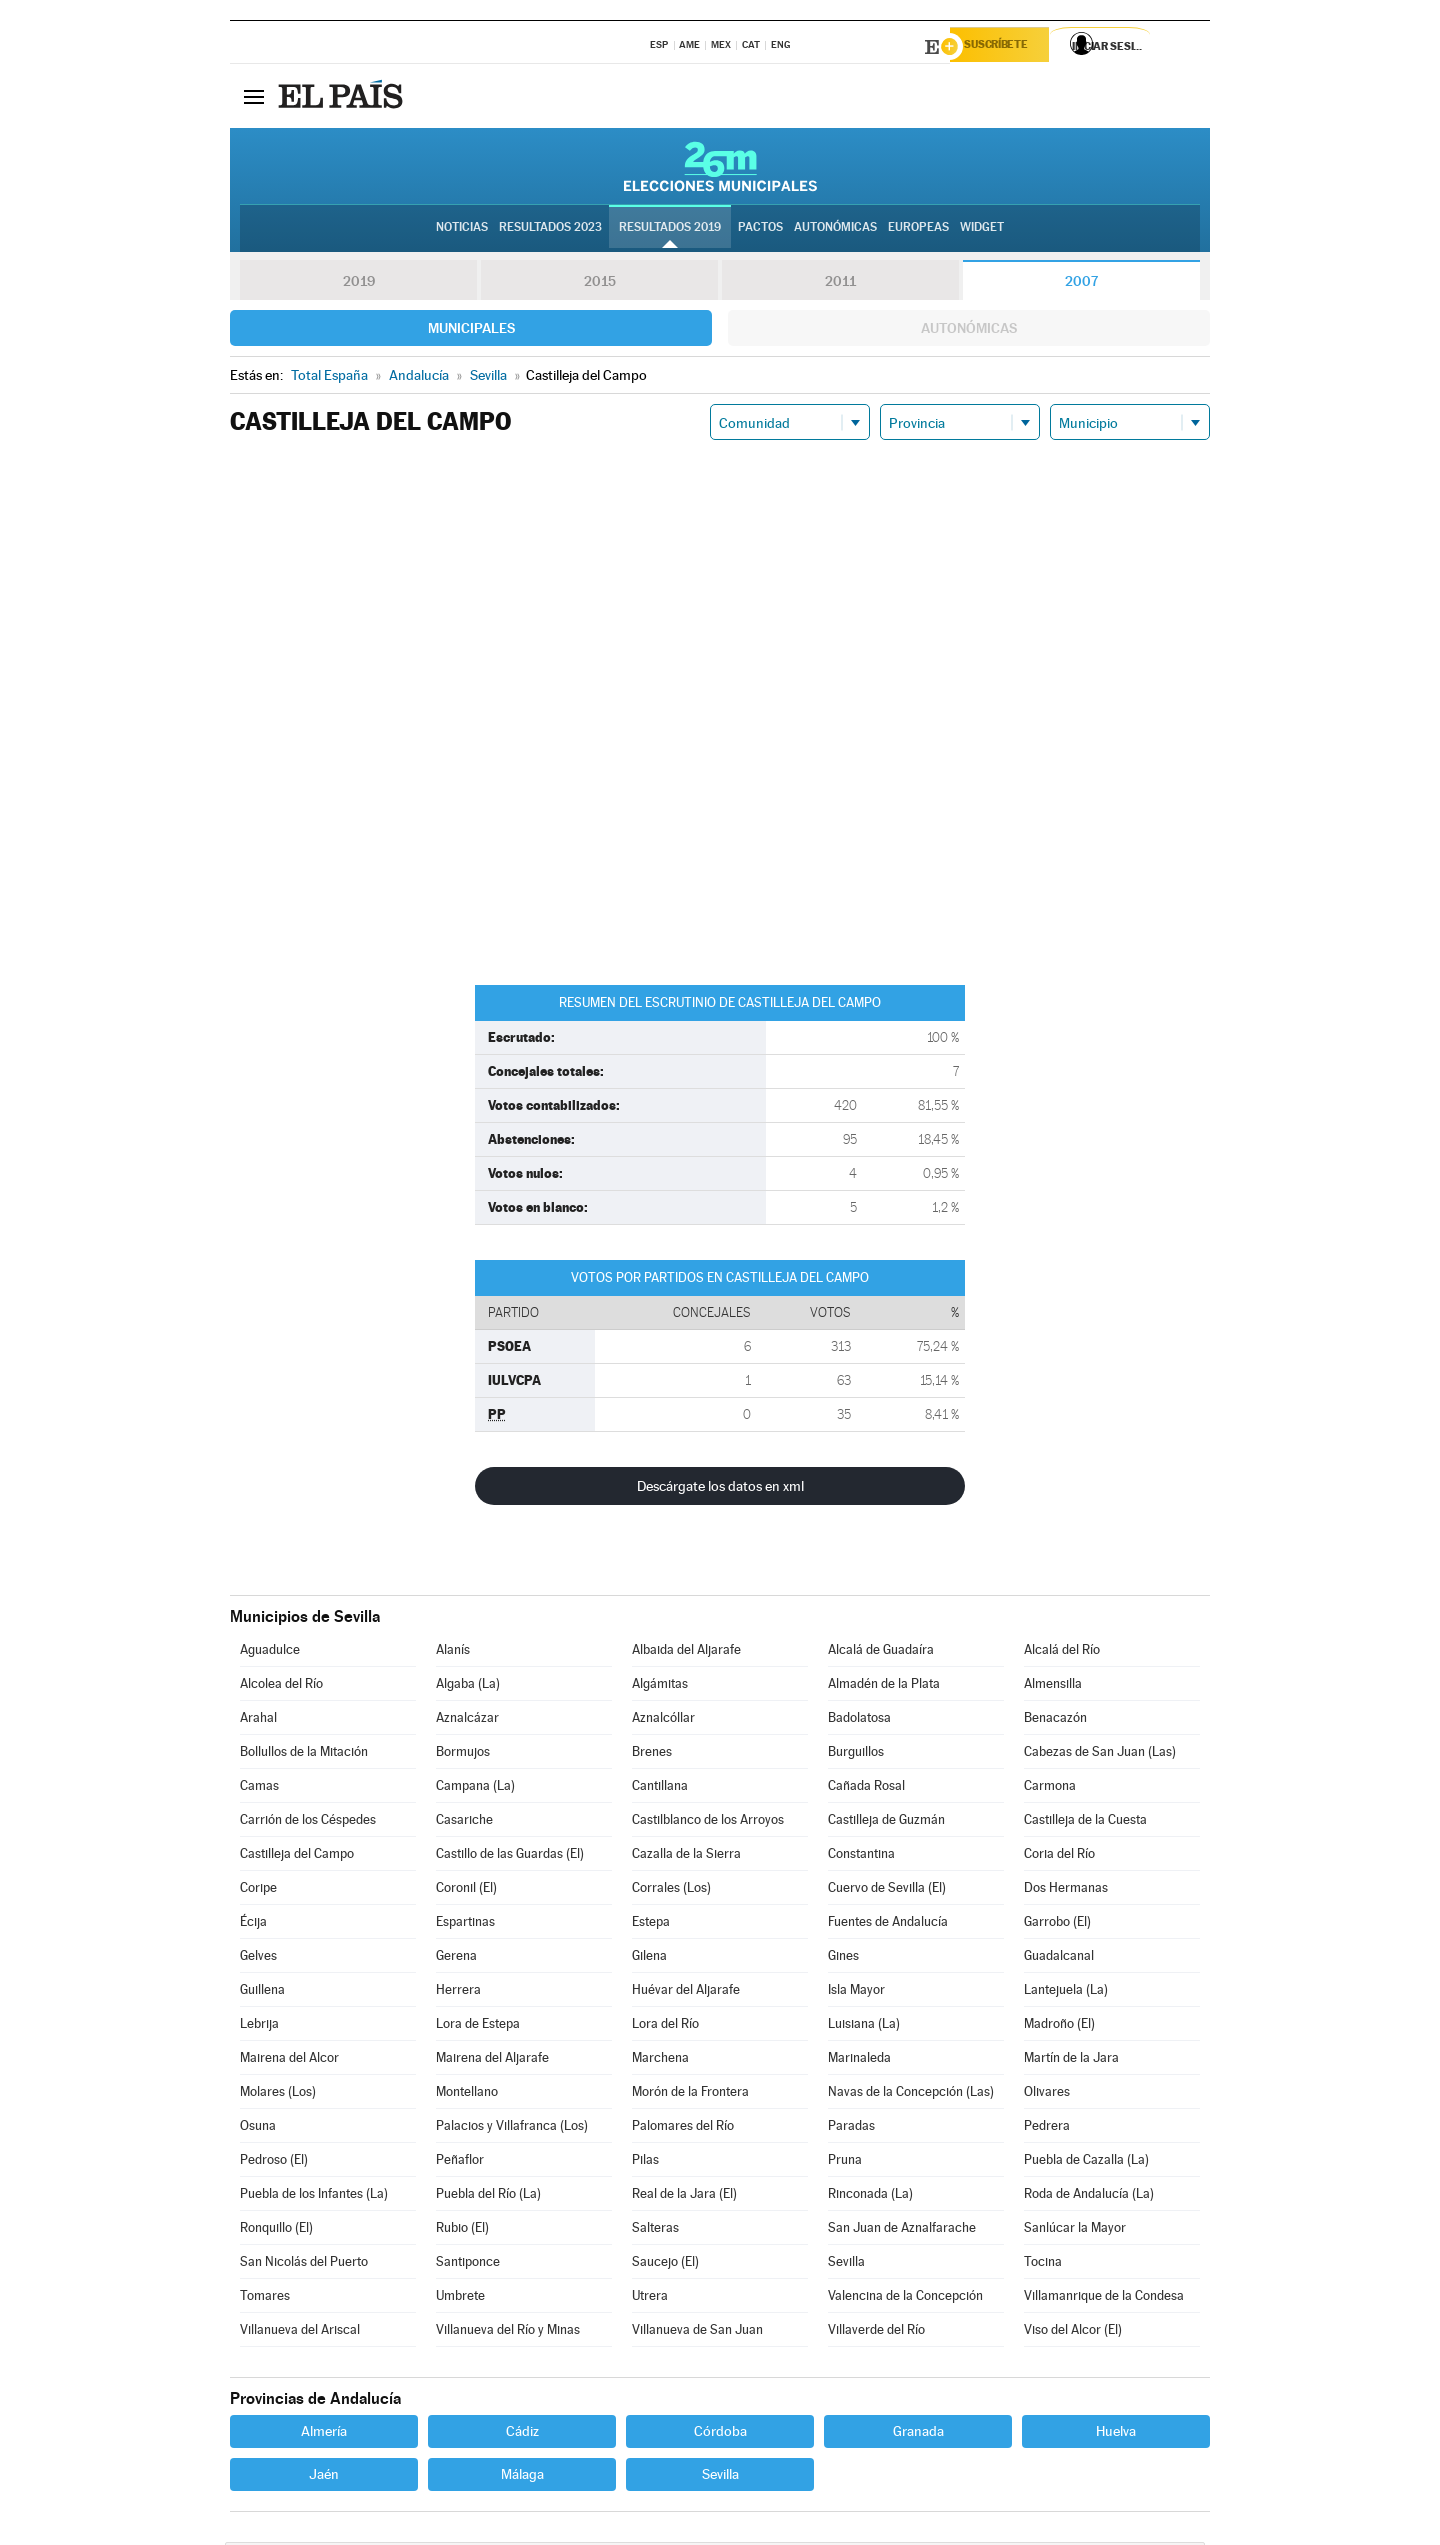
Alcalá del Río (1062, 1652)
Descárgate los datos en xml (720, 1489)
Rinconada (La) (870, 2196)
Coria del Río (1059, 1856)
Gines (843, 1958)
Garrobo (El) (1057, 1924)
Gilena (649, 1958)
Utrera (650, 2298)
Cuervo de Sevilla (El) (887, 1890)
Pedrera (1047, 2128)
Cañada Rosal (866, 1788)
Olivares (1047, 2094)
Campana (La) (475, 1788)
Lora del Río (665, 2026)
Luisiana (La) (864, 2026)
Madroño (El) (1059, 2026)
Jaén (324, 2477)
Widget (982, 231)
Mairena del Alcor (289, 2060)
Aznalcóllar (663, 1720)
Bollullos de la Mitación (304, 1754)
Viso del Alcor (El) (1073, 2332)
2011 (840, 284)
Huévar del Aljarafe (686, 1992)
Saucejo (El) (665, 2264)
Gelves (258, 1958)
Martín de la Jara (1071, 2060)
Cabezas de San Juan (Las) (1100, 1754)
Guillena (262, 1992)
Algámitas (660, 1686)
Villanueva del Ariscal (300, 2332)
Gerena (456, 1958)
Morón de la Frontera (690, 2094)
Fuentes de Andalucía (888, 1924)
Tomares (265, 2298)
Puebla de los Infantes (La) (314, 2196)
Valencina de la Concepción (905, 2298)
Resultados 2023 (550, 231)
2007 (1081, 284)
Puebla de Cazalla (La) (1086, 2162)
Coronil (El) (466, 1890)
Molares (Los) (278, 2094)
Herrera (458, 1992)
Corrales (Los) (671, 1890)
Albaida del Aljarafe (686, 1652)
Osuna (258, 2128)
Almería (324, 2434)
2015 (600, 284)
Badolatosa (859, 1720)
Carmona (1050, 1788)
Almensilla (1053, 1686)
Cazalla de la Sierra (686, 1856)
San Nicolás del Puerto (304, 2264)
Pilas (645, 2162)
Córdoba (720, 2434)
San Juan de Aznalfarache (902, 2230)
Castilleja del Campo (297, 1856)
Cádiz (522, 2434)
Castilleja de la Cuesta (1085, 1822)
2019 (359, 284)
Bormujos (463, 1754)
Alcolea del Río (281, 1686)
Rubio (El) (462, 2230)
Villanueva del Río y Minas (508, 2332)
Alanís (453, 1652)
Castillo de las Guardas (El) (510, 1856)
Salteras (655, 2230)
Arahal (258, 1720)
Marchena (660, 2060)
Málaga (522, 2477)
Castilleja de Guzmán (886, 1822)
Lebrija (259, 2026)
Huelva (1116, 2434)
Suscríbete (1006, 47)
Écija (253, 1924)
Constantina (861, 1856)
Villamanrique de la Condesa (1104, 2298)
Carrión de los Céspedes (308, 1822)
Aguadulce (270, 1652)
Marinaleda (859, 2060)
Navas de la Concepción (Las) (911, 2094)
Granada (918, 2434)
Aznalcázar (467, 1720)
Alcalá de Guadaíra (881, 1652)
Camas (259, 1788)
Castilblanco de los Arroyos (708, 1822)
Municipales (471, 331)
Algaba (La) (468, 1686)
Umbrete (460, 2298)
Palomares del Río (683, 2128)
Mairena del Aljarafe (492, 2060)
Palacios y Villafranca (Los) (512, 2128)
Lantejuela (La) (1066, 1992)
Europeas (918, 231)
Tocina (1043, 2264)
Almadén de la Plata (884, 1686)
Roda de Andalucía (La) (1089, 2196)
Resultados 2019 (670, 231)
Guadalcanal (1059, 1958)
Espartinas (465, 1924)
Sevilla (846, 2264)
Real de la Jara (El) (684, 2196)
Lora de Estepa (478, 2026)
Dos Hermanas (1066, 1890)
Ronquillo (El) (276, 2230)
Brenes (652, 1754)
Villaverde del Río (876, 2332)
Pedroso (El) (274, 2162)
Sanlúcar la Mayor (1075, 2230)
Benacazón (1055, 1720)
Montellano (467, 2094)
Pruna (845, 2162)
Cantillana (660, 1788)
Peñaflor (460, 2162)
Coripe (258, 1890)
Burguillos (856, 1754)
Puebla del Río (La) (488, 2196)
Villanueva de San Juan (697, 2332)
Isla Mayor (856, 1992)
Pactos (760, 231)
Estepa (651, 1924)
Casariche (464, 1822)
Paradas (851, 2128)
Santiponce (468, 2264)
